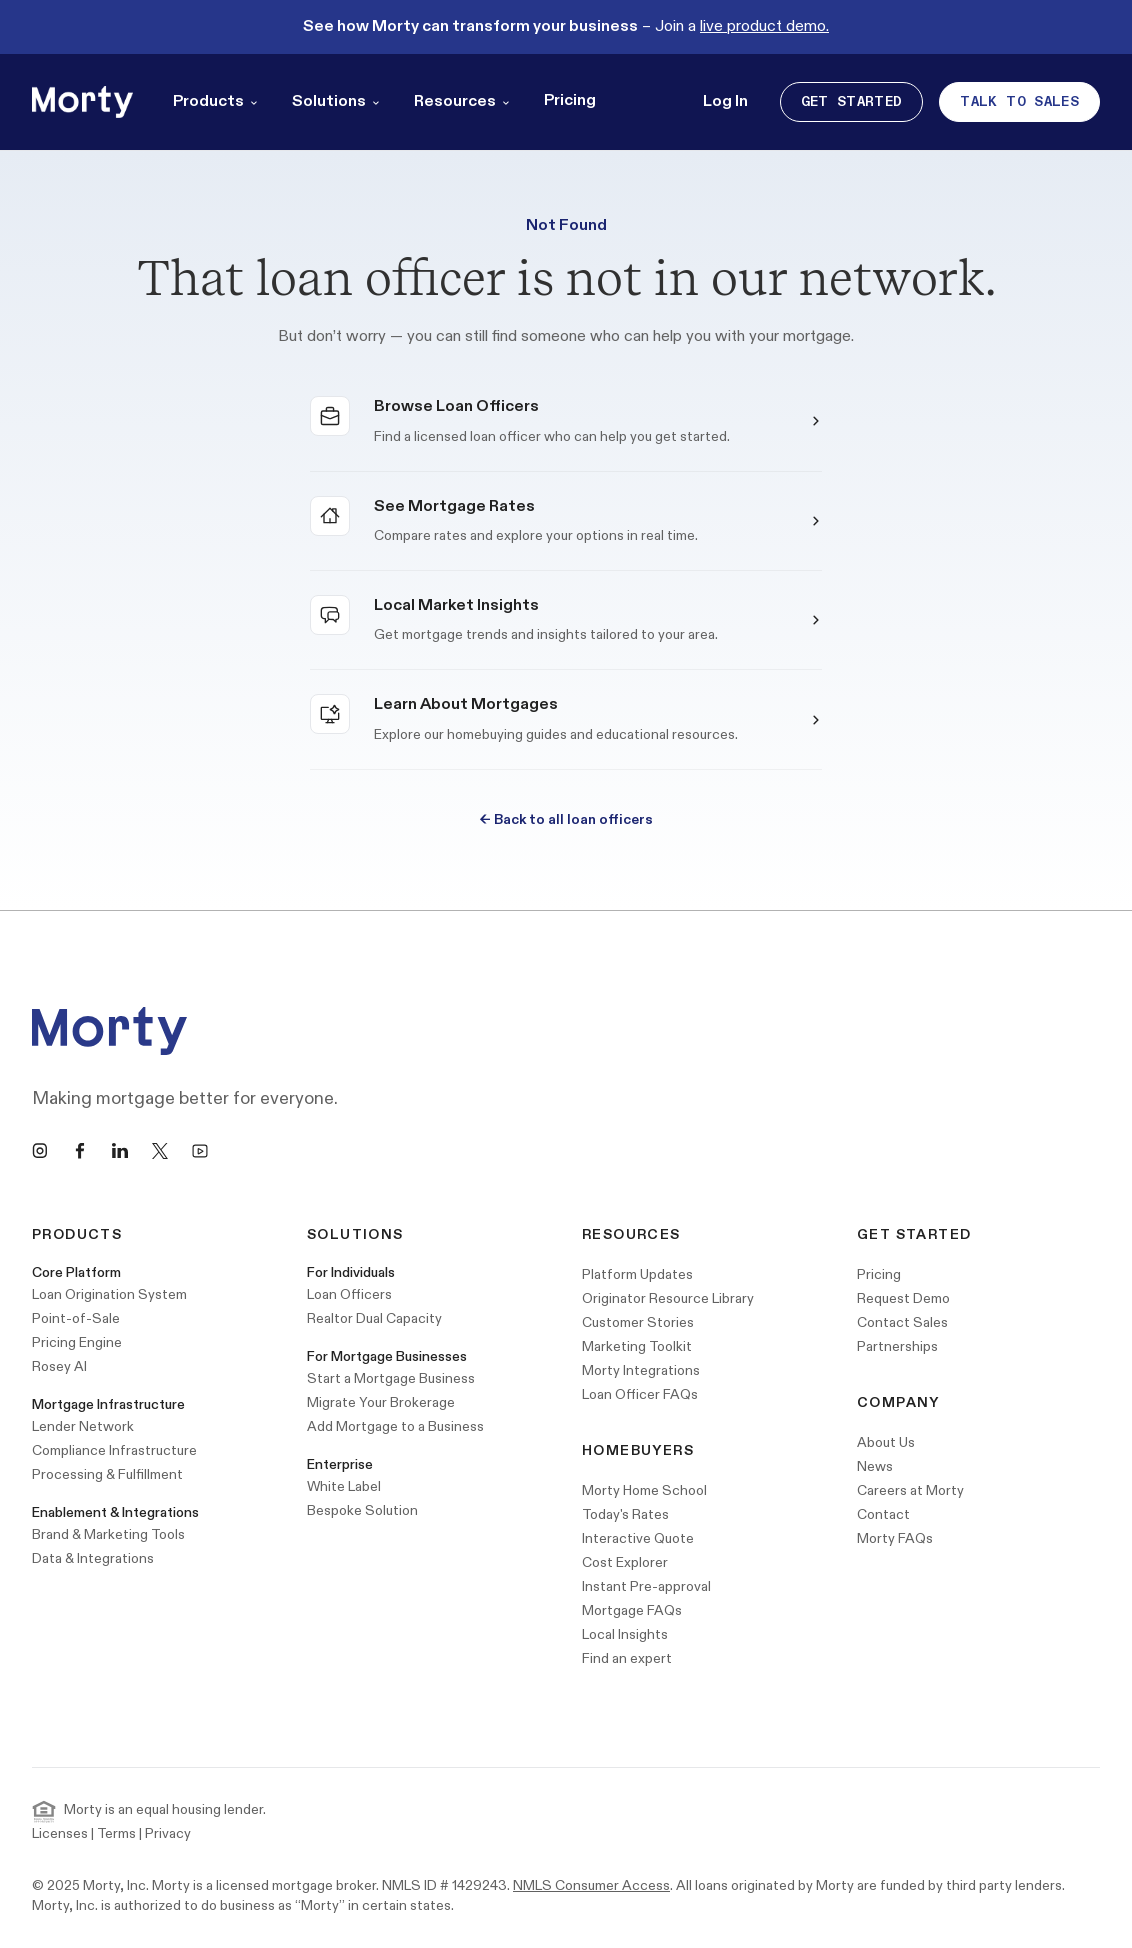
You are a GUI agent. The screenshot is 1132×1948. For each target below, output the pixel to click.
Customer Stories (638, 1322)
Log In (725, 101)
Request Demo (903, 1298)
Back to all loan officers (566, 819)
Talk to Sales (1019, 101)
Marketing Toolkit (637, 1346)
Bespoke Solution (362, 1510)
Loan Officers (349, 1294)
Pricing (570, 100)
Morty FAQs (895, 1538)
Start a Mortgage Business (391, 1378)
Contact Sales (902, 1322)
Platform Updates (637, 1274)
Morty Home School (644, 1490)
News (875, 1466)
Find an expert (627, 1658)
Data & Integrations (93, 1558)
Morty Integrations (641, 1370)
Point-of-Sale (76, 1318)
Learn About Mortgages (466, 704)
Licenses (60, 1833)
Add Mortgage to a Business (395, 1426)
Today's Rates (625, 1514)
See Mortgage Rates (454, 506)
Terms (116, 1833)
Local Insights (625, 1634)
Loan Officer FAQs (640, 1394)
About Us (886, 1442)
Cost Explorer (625, 1562)
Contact (883, 1514)
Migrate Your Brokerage (381, 1402)
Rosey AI (59, 1366)
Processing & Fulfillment (107, 1474)
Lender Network (83, 1426)
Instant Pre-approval (646, 1586)
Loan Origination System (109, 1294)
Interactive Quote (638, 1538)
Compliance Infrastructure (114, 1450)
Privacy (168, 1833)
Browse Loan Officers (456, 406)
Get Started (852, 101)
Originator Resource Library (668, 1298)
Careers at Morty (910, 1490)
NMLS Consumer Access (591, 1885)
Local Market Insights (456, 605)
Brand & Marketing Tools (108, 1534)
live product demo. (764, 26)
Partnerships (897, 1346)
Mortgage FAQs (632, 1610)
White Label (344, 1486)
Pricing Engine (77, 1342)
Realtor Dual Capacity (374, 1318)
